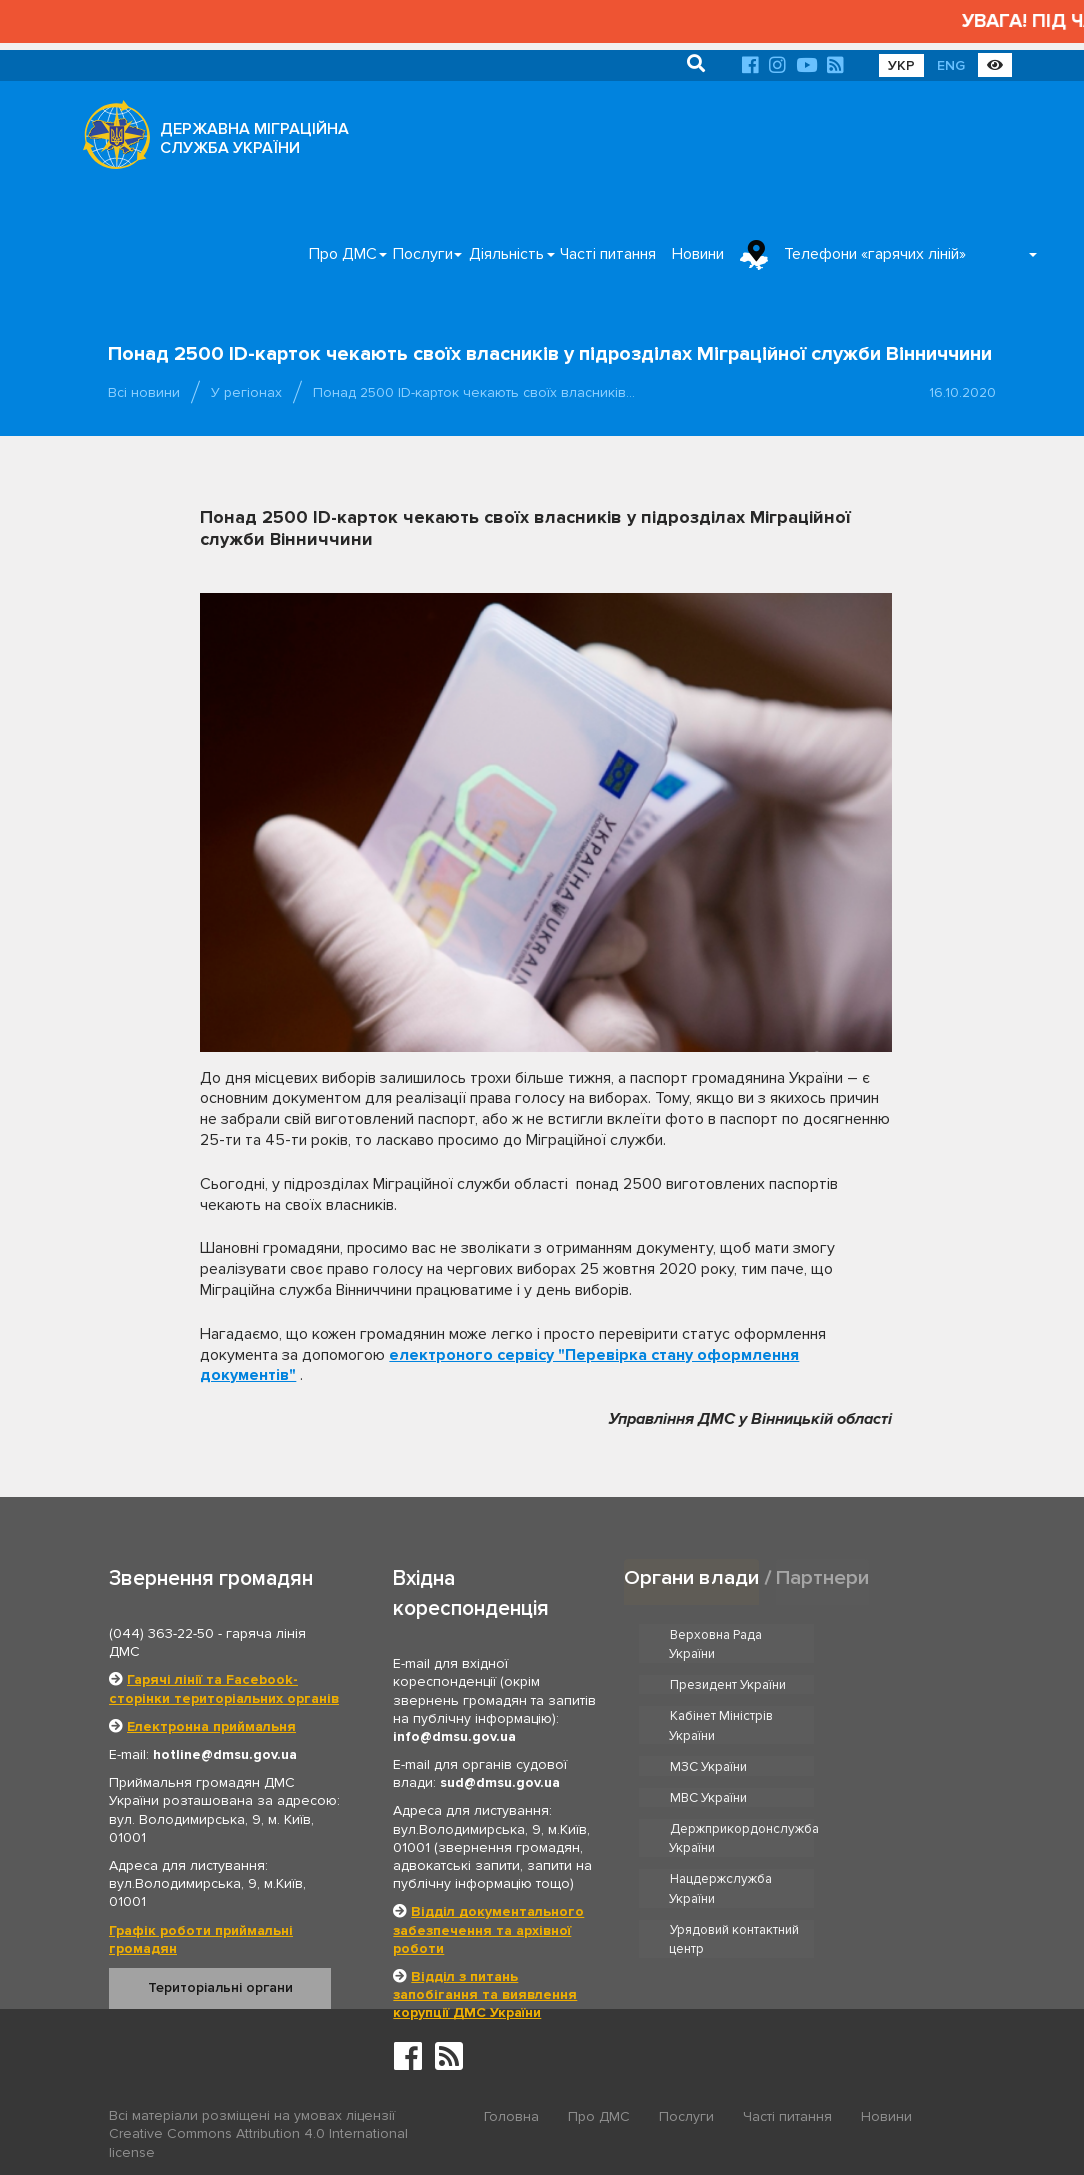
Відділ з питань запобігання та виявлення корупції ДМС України (485, 1994)
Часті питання (608, 254)
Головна (511, 2116)
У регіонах (246, 392)
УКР (901, 65)
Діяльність (506, 254)
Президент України (903, 1634)
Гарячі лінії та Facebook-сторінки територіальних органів (224, 1688)
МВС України (883, 1716)
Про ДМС (343, 254)
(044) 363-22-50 (161, 1633)
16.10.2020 (962, 392)
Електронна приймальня (211, 1726)
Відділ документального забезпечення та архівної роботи (488, 1929)
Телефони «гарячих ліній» (875, 254)
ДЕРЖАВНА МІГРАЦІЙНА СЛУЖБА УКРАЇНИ (254, 138)
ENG (951, 65)
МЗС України (708, 1716)
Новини (698, 254)
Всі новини (144, 392)
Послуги (423, 254)
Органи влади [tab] (691, 1577)
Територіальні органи (220, 1987)
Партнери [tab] (823, 1577)
